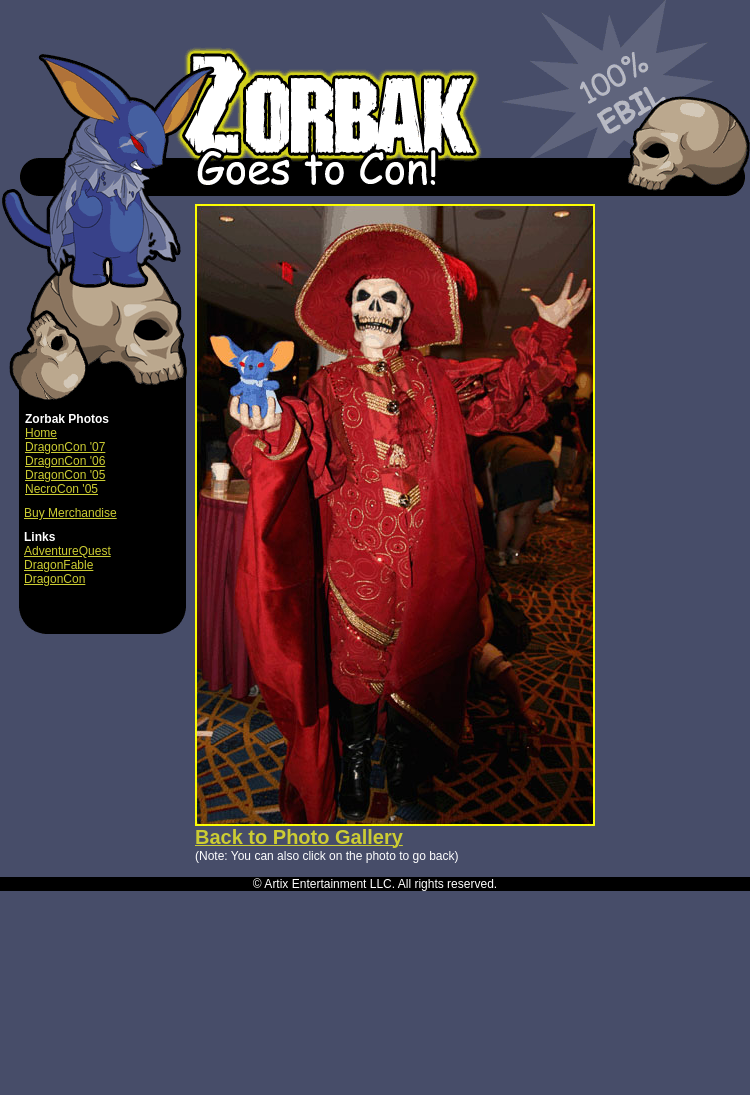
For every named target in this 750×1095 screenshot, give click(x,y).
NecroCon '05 (61, 489)
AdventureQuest (67, 551)
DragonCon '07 (65, 447)
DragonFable (58, 565)
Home (41, 433)
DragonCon (54, 579)
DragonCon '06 (65, 461)
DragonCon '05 (65, 475)
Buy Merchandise (70, 513)
